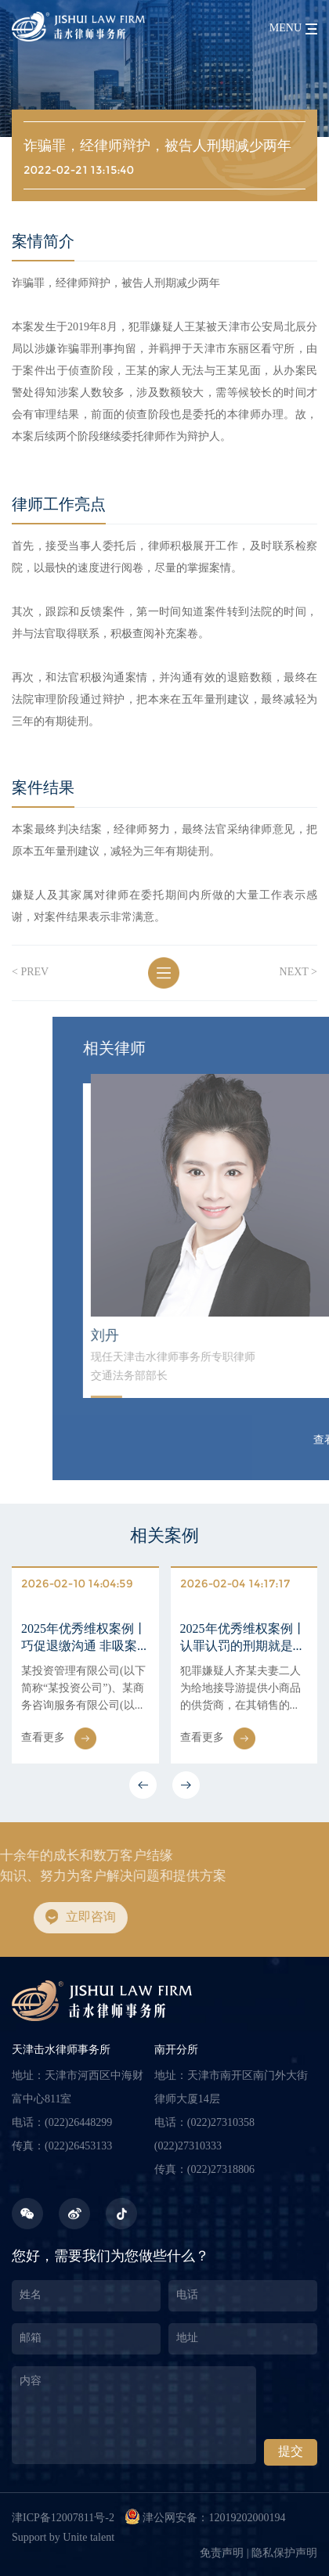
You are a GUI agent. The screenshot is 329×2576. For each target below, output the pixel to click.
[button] (143, 1785)
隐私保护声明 (284, 2554)
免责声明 (222, 2554)
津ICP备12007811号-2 (63, 2518)
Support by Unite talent (63, 2538)
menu (285, 28)
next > (298, 972)
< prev (30, 972)
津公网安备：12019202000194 (205, 2516)
